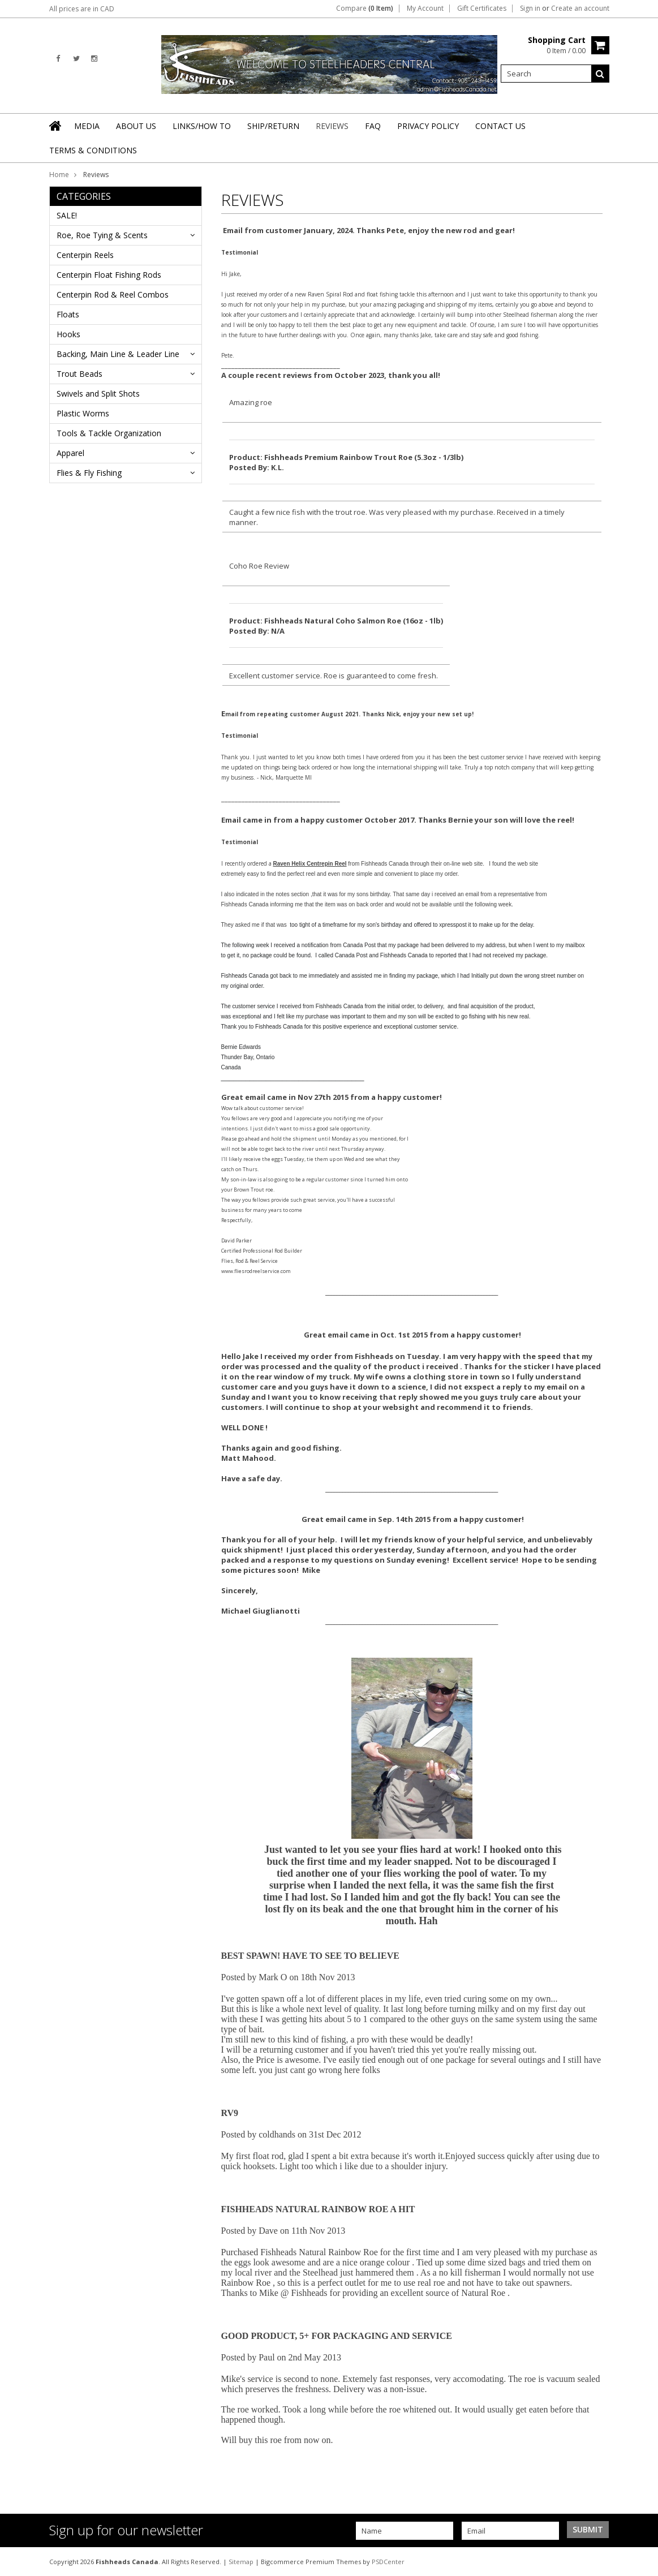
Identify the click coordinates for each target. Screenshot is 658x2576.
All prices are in (81, 9)
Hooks (68, 334)
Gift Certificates (481, 8)
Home (59, 174)
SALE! (67, 215)
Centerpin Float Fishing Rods (109, 274)
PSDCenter (388, 2561)
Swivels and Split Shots (98, 393)
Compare (364, 8)
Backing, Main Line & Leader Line (118, 354)
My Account (425, 8)
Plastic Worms (83, 413)
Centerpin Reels (85, 255)
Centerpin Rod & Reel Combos (113, 294)
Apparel (70, 453)
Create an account (580, 8)
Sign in (530, 8)
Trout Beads (79, 373)
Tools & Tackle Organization (109, 433)
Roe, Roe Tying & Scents (102, 235)
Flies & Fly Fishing (89, 472)
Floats (68, 314)
